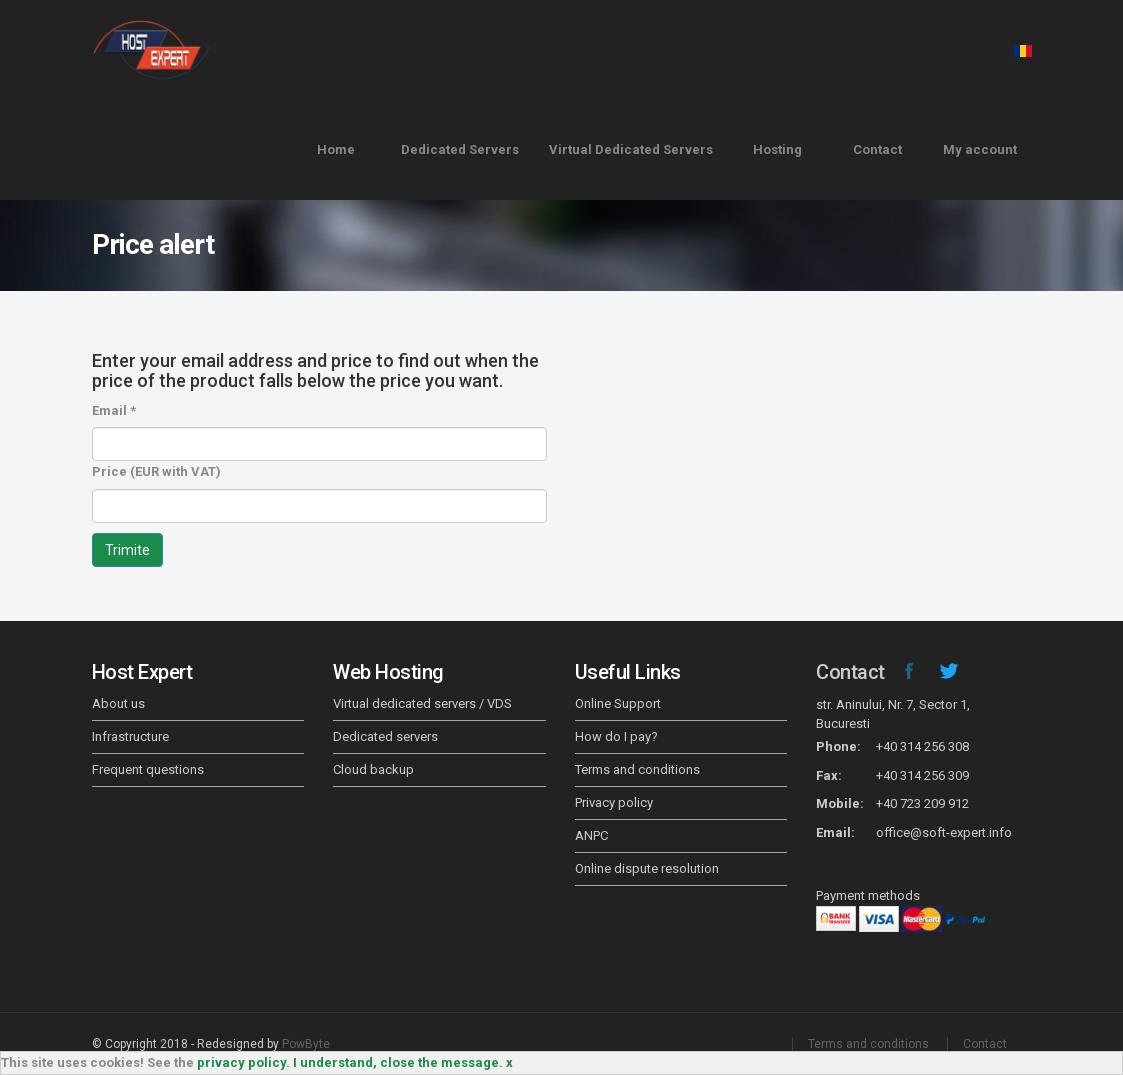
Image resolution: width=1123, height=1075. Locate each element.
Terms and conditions (637, 769)
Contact (877, 149)
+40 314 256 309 (922, 775)
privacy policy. (243, 1062)
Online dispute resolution (647, 868)
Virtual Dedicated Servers (631, 149)
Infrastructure (130, 736)
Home (336, 149)
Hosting (777, 149)
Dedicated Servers (460, 149)
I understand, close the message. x (403, 1062)
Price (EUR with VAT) (156, 471)
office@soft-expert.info (944, 832)
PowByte (306, 1044)
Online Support (618, 703)
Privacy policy (614, 802)
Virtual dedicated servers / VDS (422, 703)
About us (118, 703)
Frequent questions (148, 769)
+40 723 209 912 (922, 803)
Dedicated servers (385, 736)
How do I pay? (616, 736)
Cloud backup (373, 769)
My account (980, 149)
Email (114, 410)
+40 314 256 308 (922, 746)
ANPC (591, 835)
